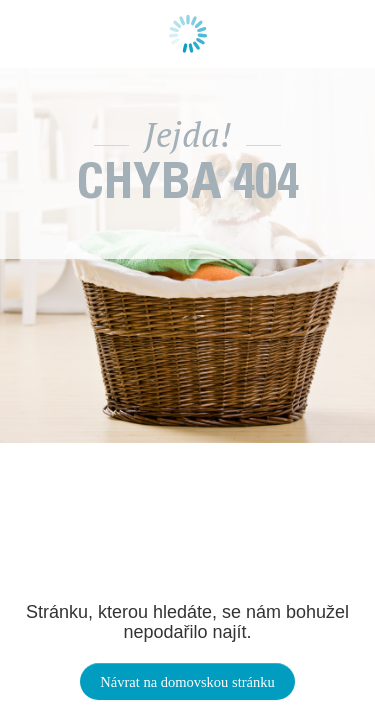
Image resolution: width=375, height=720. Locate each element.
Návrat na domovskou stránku (187, 682)
